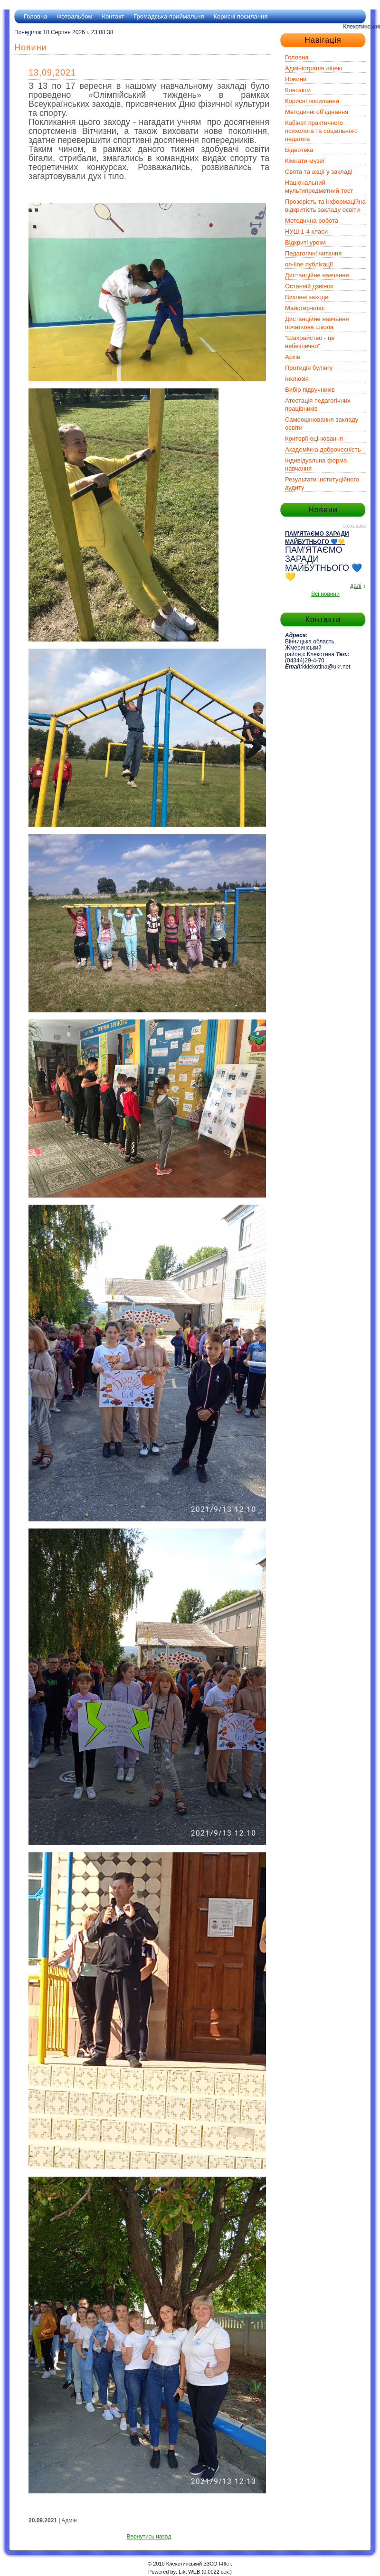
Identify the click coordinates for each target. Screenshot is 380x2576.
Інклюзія (297, 378)
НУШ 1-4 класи (306, 231)
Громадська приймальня (168, 16)
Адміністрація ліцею (313, 68)
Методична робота (311, 220)
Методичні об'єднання (316, 111)
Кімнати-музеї (304, 160)
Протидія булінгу (308, 367)
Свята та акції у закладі (318, 171)
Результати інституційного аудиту (322, 483)
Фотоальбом (74, 16)
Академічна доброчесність (323, 449)
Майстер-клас (305, 307)
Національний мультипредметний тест (319, 186)
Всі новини (325, 594)
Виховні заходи (306, 297)
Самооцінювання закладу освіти (321, 423)
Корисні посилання (240, 16)
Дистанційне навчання (317, 275)
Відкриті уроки (305, 242)
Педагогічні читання (313, 253)
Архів (292, 356)
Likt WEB (189, 2572)
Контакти (298, 90)
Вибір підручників (310, 389)
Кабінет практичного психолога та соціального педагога (321, 130)
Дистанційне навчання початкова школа (317, 322)
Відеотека (299, 149)
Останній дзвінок (309, 286)
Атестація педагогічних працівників (318, 404)
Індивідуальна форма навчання (316, 464)
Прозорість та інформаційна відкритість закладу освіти (325, 205)
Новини (295, 79)
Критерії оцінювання (314, 438)
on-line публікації (309, 264)
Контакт (113, 16)
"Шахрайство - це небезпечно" (310, 341)
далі (355, 586)
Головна (35, 16)
